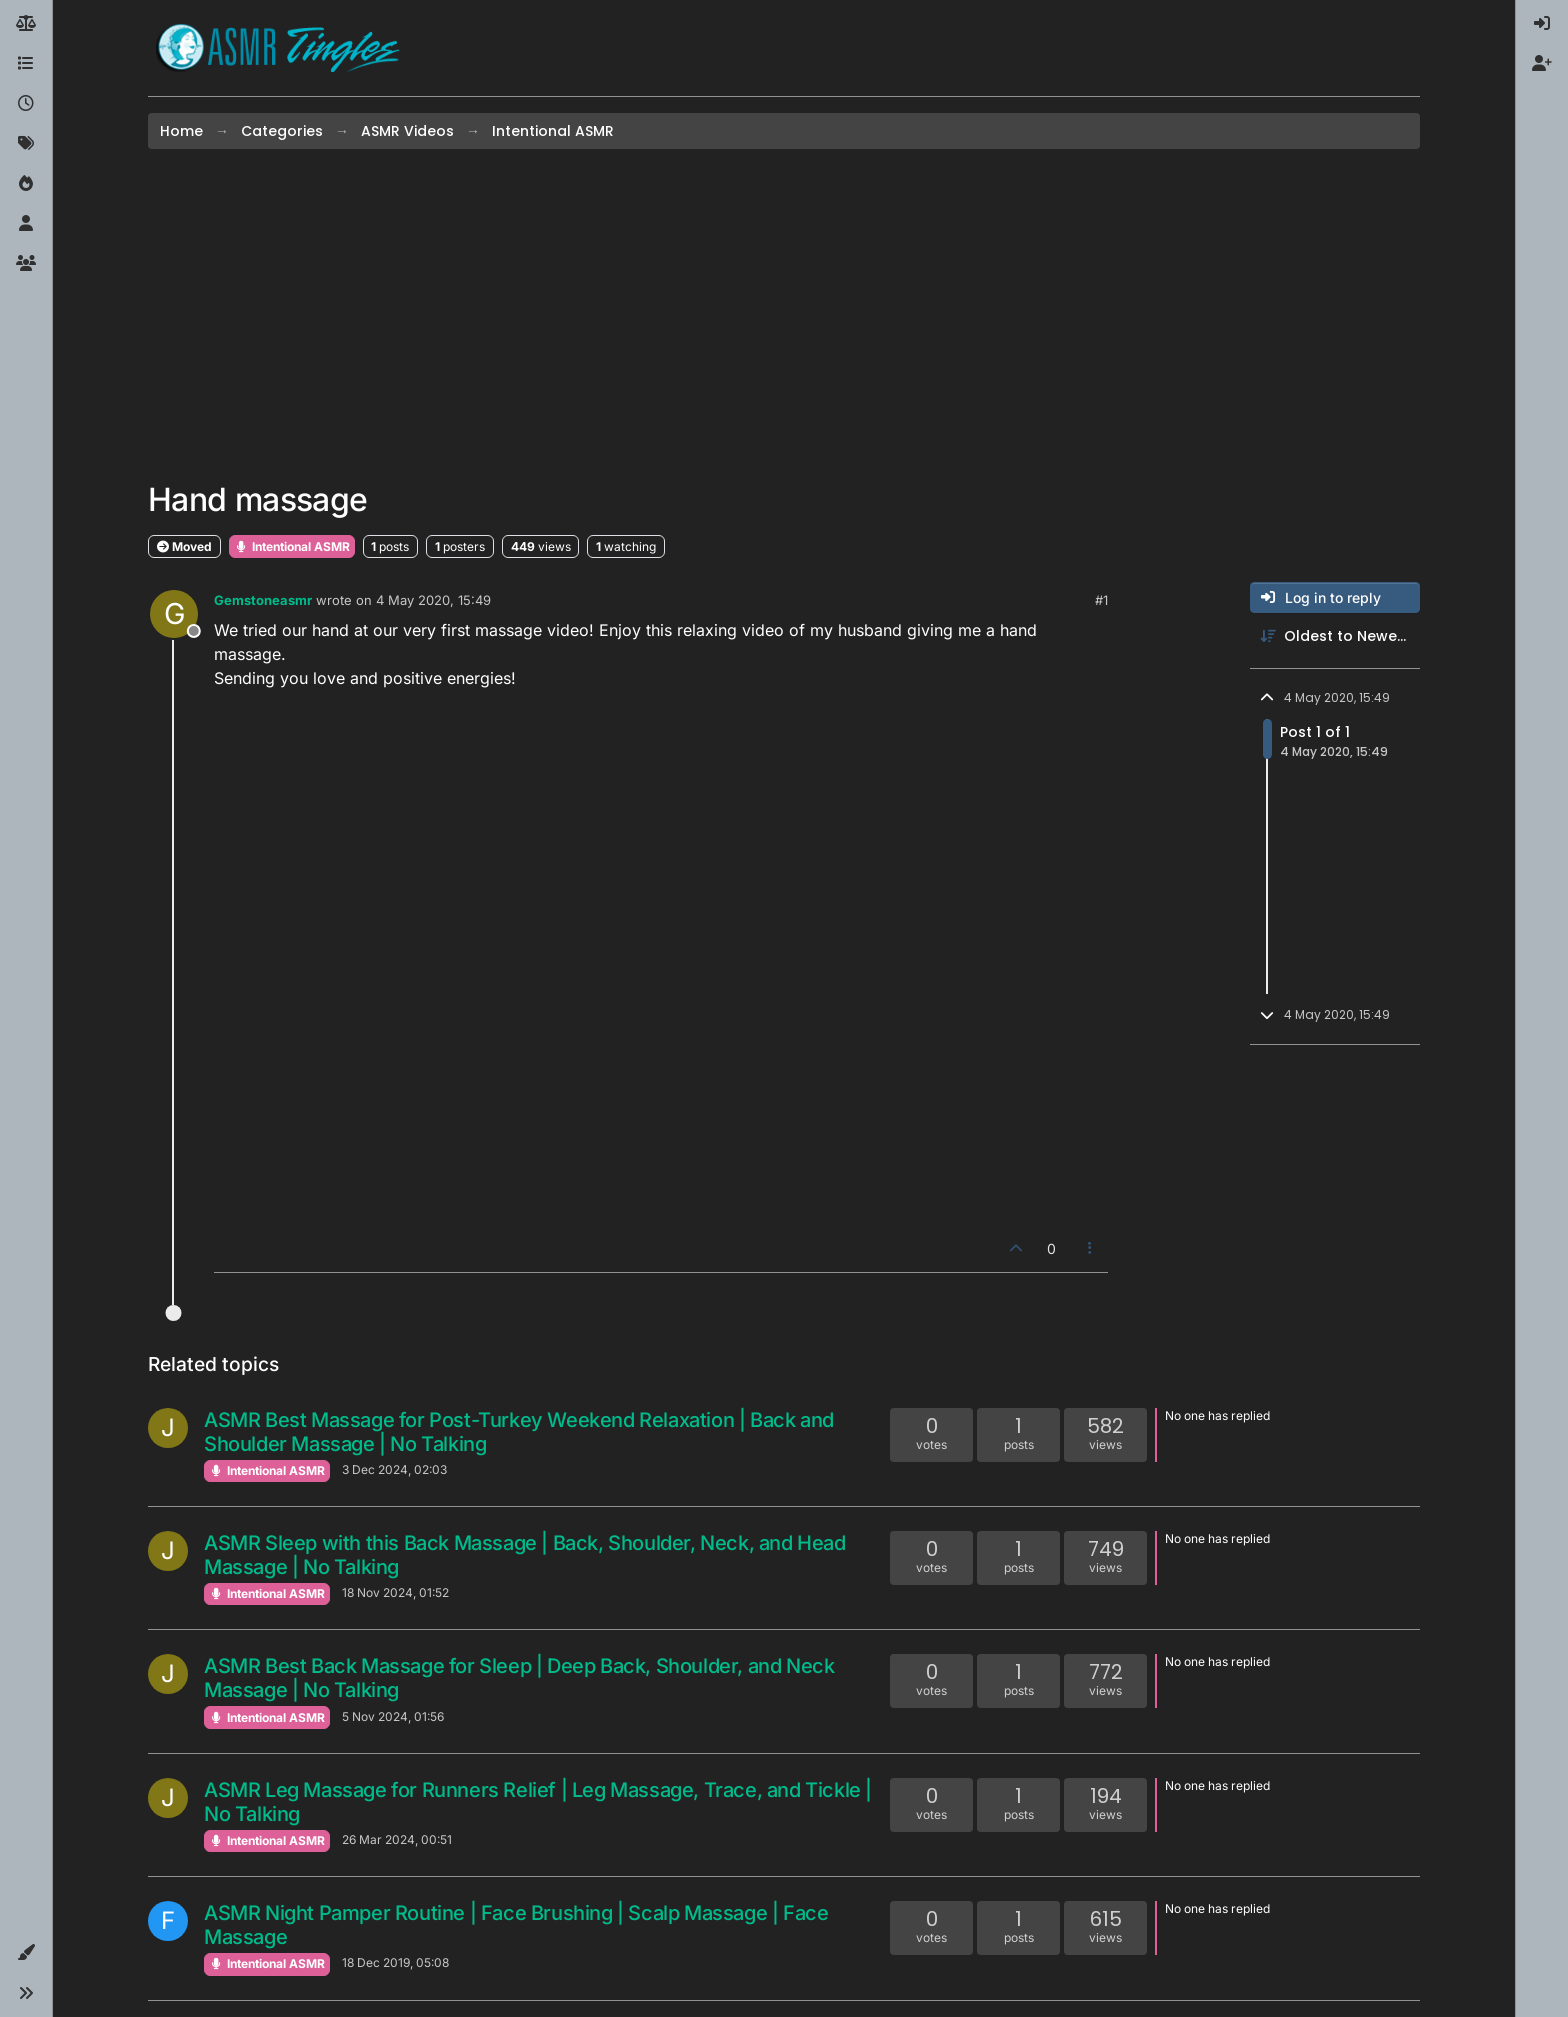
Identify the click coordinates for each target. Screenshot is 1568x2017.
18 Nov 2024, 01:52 (395, 1592)
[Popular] (26, 184)
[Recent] (26, 104)
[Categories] (26, 64)
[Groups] (26, 264)
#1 (1101, 600)
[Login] (1542, 24)
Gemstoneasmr (263, 600)
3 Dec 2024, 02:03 (394, 1469)
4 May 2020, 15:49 (433, 600)
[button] (26, 1953)
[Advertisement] (784, 315)
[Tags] (26, 144)
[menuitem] (1542, 24)
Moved (184, 546)
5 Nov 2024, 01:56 (393, 1716)
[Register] (1542, 64)
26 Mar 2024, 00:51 (397, 1839)
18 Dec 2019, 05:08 (395, 1962)
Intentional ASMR (292, 546)
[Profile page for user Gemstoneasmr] (174, 614)
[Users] (26, 224)
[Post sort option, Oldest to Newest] (1335, 636)
